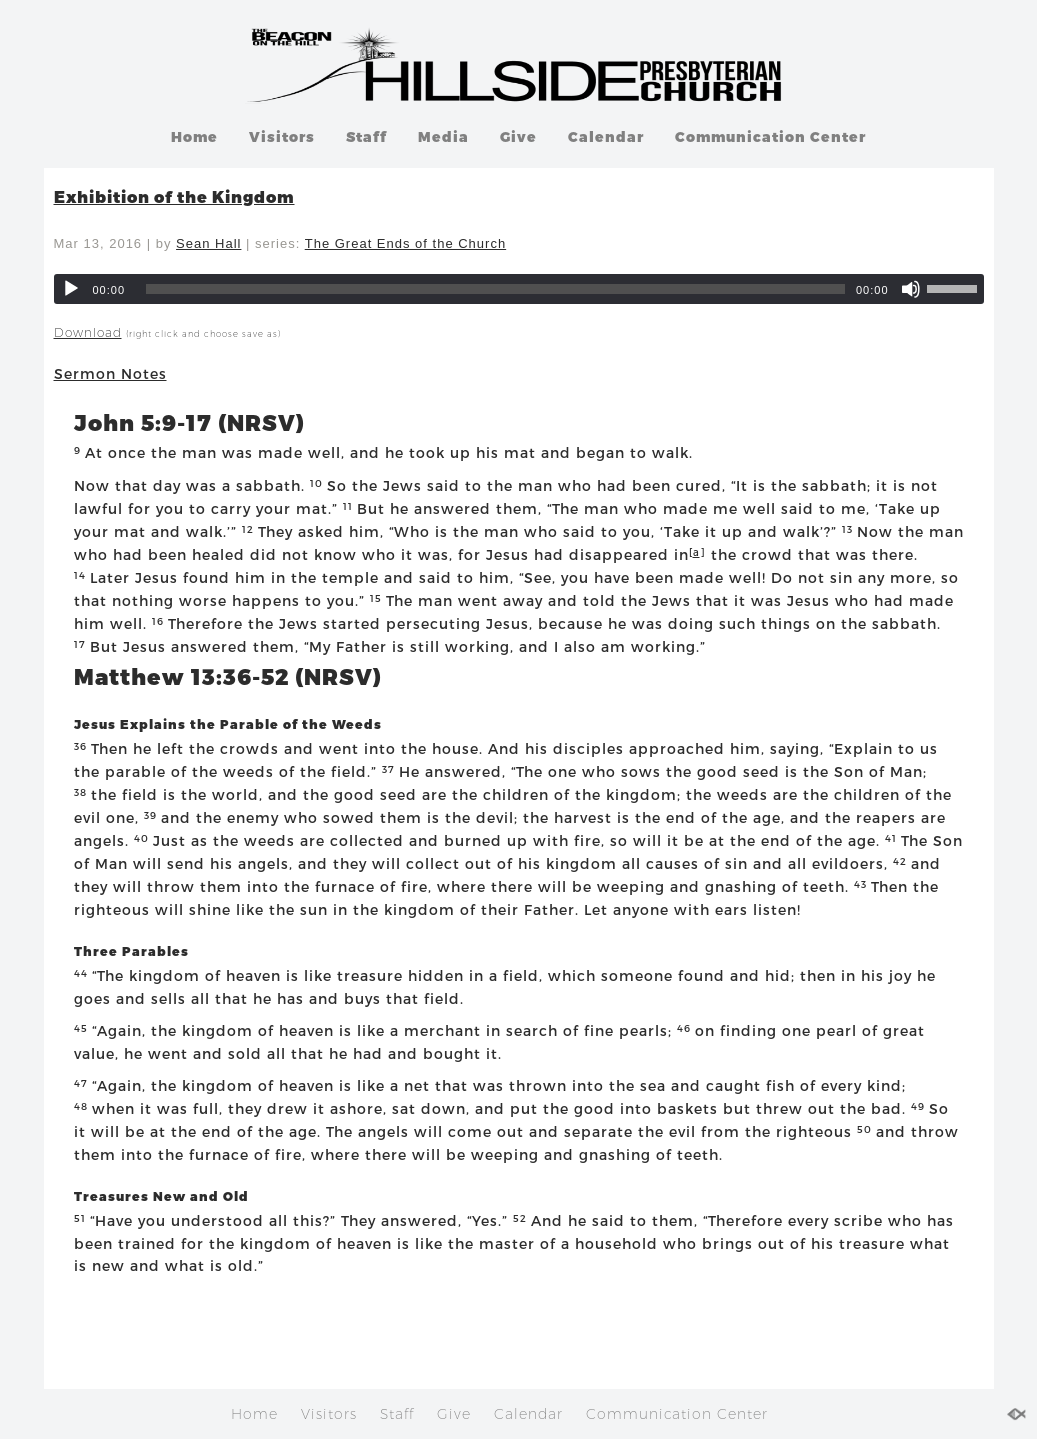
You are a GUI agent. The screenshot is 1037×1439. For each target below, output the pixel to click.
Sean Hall (208, 243)
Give (518, 136)
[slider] (495, 289)
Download (88, 332)
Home (194, 136)
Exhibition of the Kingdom (174, 196)
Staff (366, 136)
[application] (519, 289)
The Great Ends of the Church (405, 243)
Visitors (282, 136)
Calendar (606, 136)
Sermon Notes (110, 373)
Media (443, 136)
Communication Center (770, 136)
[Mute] (911, 289)
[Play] (71, 289)
